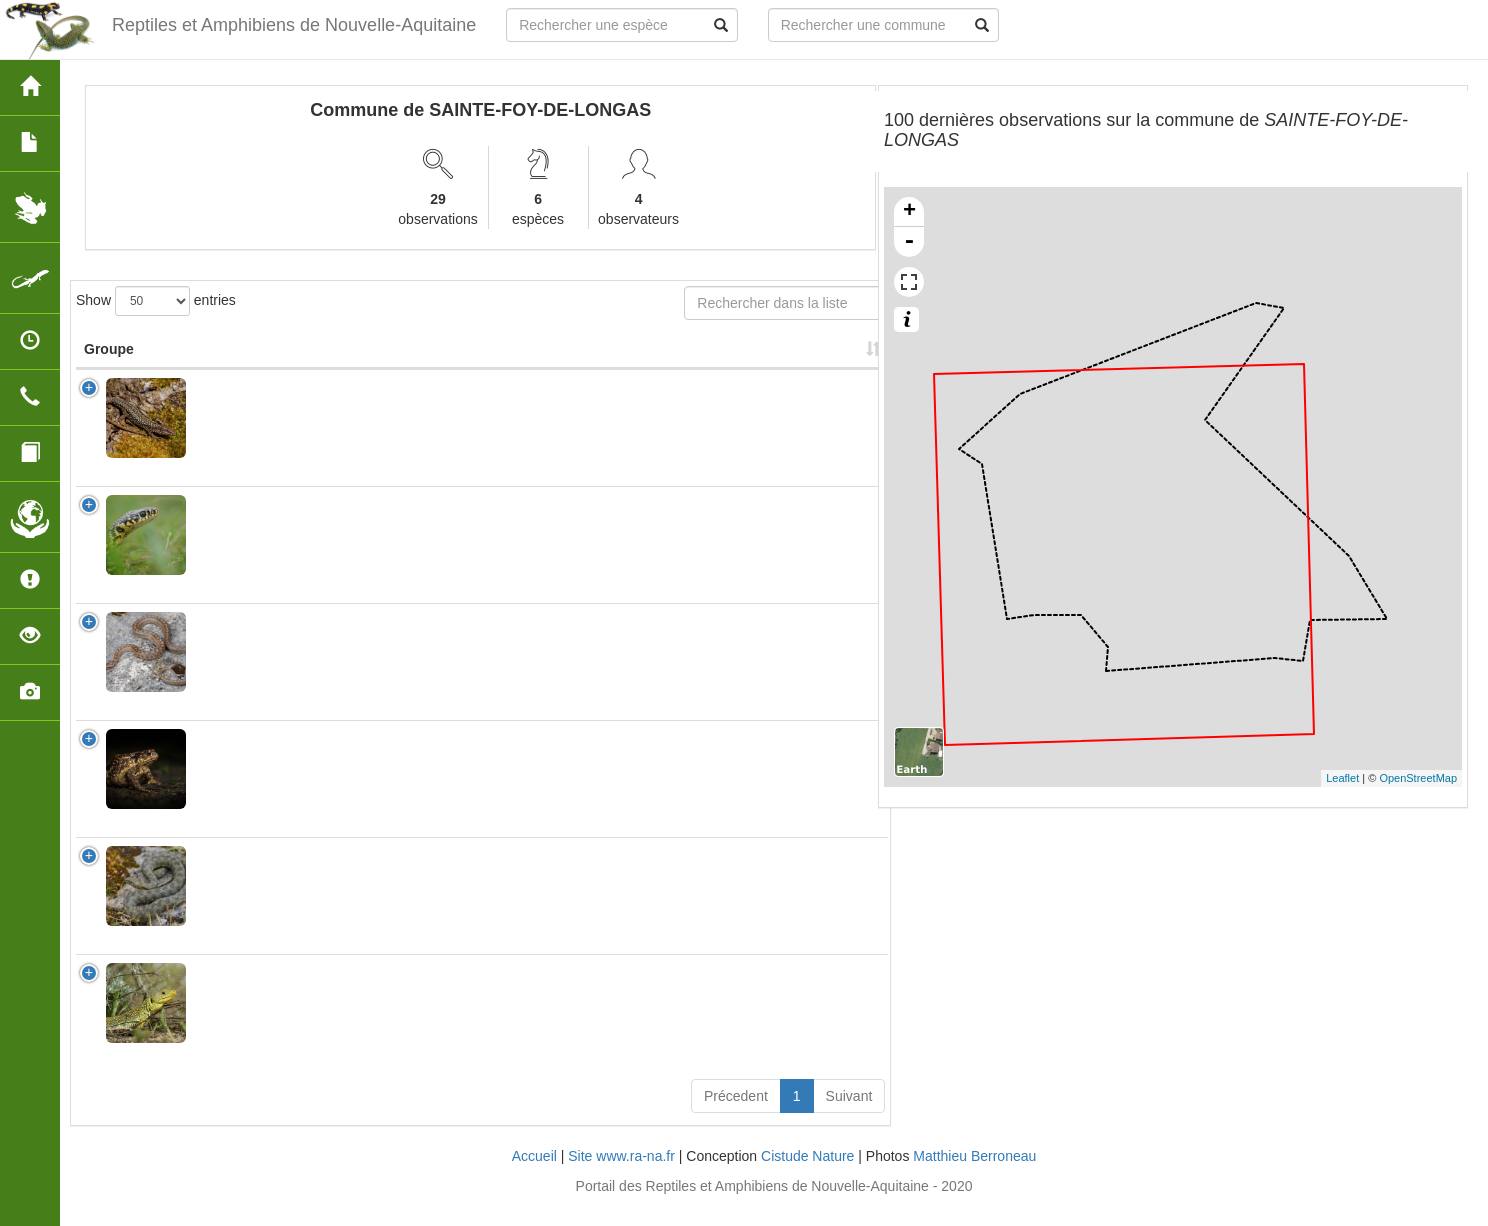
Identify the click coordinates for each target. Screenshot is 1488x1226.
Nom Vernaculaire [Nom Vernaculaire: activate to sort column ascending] (377, 359)
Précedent (736, 1116)
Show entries (156, 301)
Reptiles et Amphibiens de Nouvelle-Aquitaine (291, 25)
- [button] (909, 242)
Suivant (849, 1116)
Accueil (534, 1176)
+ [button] (909, 212)
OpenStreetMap (1418, 778)
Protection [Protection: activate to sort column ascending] (510, 369)
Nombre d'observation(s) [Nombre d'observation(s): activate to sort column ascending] (638, 359)
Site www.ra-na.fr (621, 1176)
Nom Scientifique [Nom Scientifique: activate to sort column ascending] (241, 359)
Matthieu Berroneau (974, 1176)
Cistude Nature (807, 1176)
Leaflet (1342, 778)
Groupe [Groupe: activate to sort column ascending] (109, 369)
